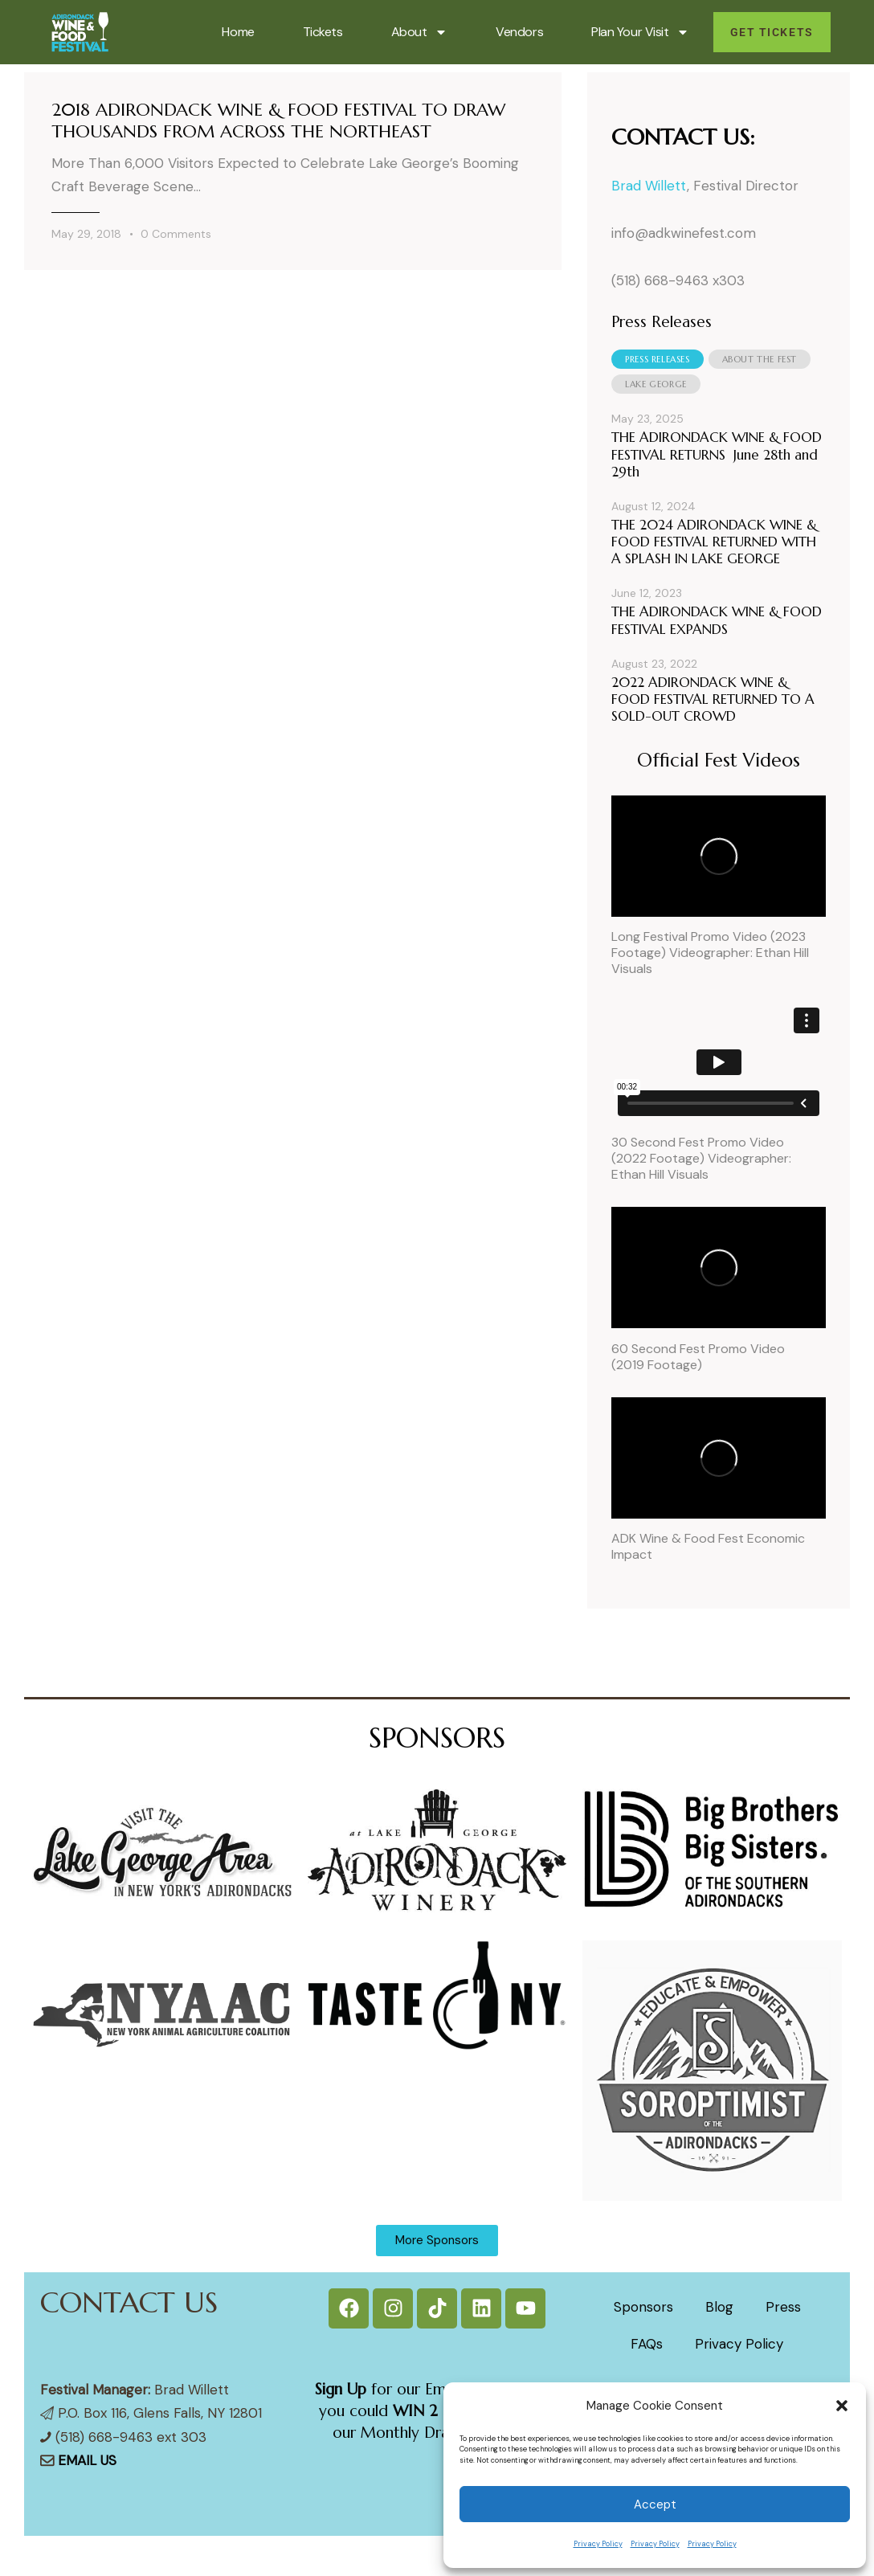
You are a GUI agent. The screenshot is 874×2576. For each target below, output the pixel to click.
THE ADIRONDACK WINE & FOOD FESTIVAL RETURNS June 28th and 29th (716, 454)
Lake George (656, 384)
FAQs (647, 2344)
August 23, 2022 (654, 663)
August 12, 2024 (653, 506)
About (419, 32)
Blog (719, 2307)
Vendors (519, 31)
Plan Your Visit (640, 32)
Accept (655, 2504)
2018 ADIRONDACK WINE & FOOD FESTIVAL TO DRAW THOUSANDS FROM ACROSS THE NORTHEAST (278, 121)
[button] (842, 2406)
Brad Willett (649, 185)
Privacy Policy (598, 2544)
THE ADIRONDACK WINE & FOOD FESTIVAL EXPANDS (716, 620)
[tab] (657, 359)
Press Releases (657, 359)
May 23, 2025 (647, 418)
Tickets (323, 31)
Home (238, 31)
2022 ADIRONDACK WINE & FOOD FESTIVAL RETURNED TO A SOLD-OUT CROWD (713, 700)
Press (783, 2307)
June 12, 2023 (646, 593)
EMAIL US (87, 2460)
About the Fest (759, 359)
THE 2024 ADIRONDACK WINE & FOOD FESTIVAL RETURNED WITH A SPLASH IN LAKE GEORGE (714, 542)
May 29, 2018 (86, 234)
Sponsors (643, 2307)
